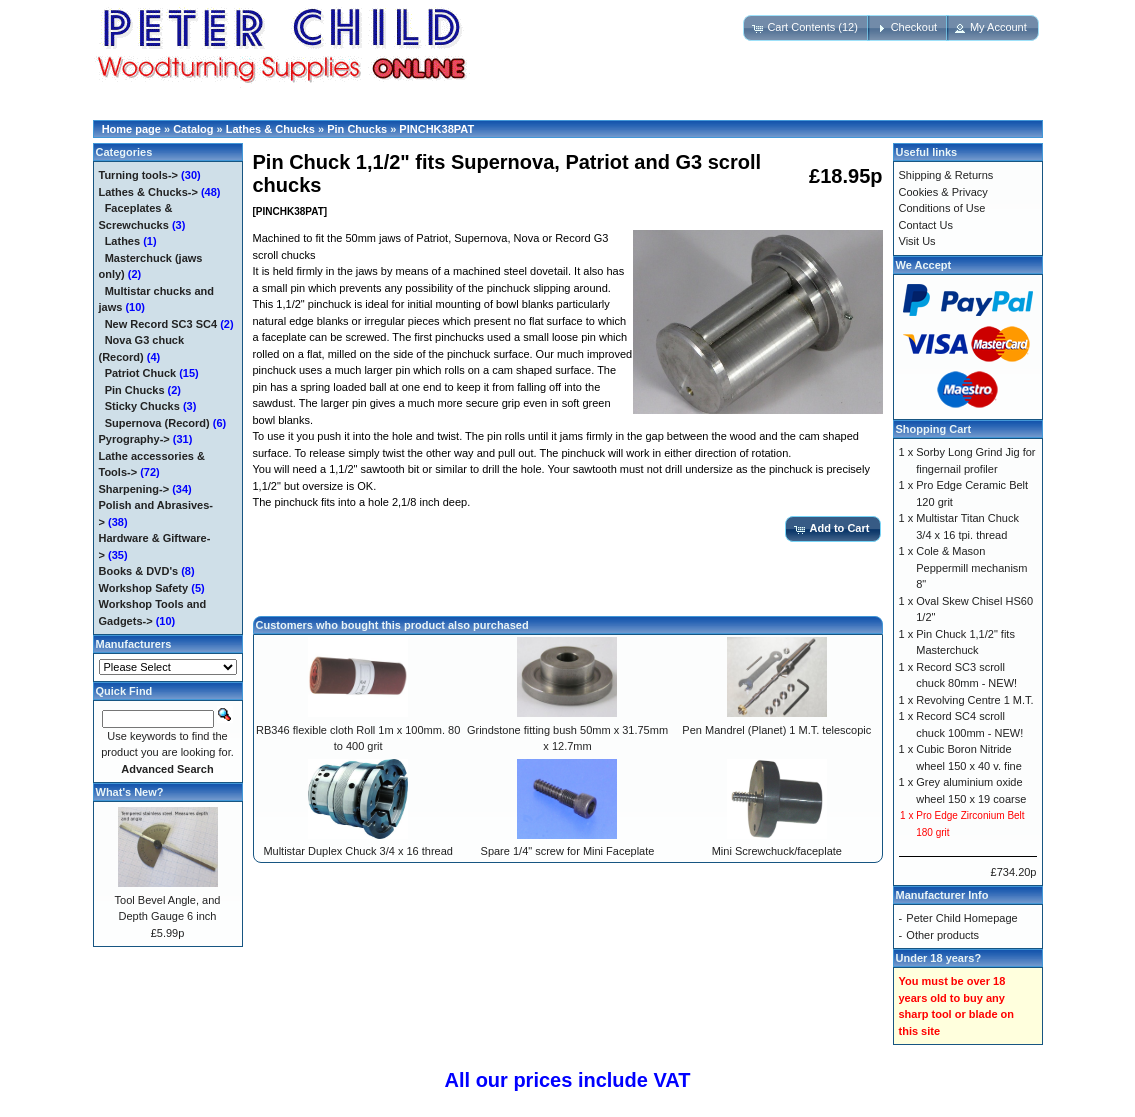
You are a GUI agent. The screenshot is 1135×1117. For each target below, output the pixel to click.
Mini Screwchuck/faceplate (777, 851)
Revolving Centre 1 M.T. (974, 700)
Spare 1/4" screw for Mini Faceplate (568, 851)
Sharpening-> (134, 489)
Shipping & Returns (946, 175)
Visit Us (917, 241)
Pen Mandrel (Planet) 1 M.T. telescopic (776, 730)
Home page (131, 129)
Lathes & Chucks (270, 129)
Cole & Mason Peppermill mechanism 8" (971, 567)
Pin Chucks (357, 129)
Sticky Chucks (142, 406)
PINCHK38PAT (436, 129)
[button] (806, 28)
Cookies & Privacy (943, 192)
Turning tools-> (139, 175)
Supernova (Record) (157, 423)
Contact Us (926, 225)
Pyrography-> (134, 439)
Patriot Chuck (141, 373)
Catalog (193, 129)
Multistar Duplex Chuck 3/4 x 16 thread (358, 851)
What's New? (130, 792)
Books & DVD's (139, 571)
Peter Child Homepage (961, 918)
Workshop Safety (144, 588)
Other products (942, 935)
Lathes (122, 241)
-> (148, 192)
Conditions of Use (942, 208)
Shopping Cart (934, 429)
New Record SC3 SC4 (161, 324)
